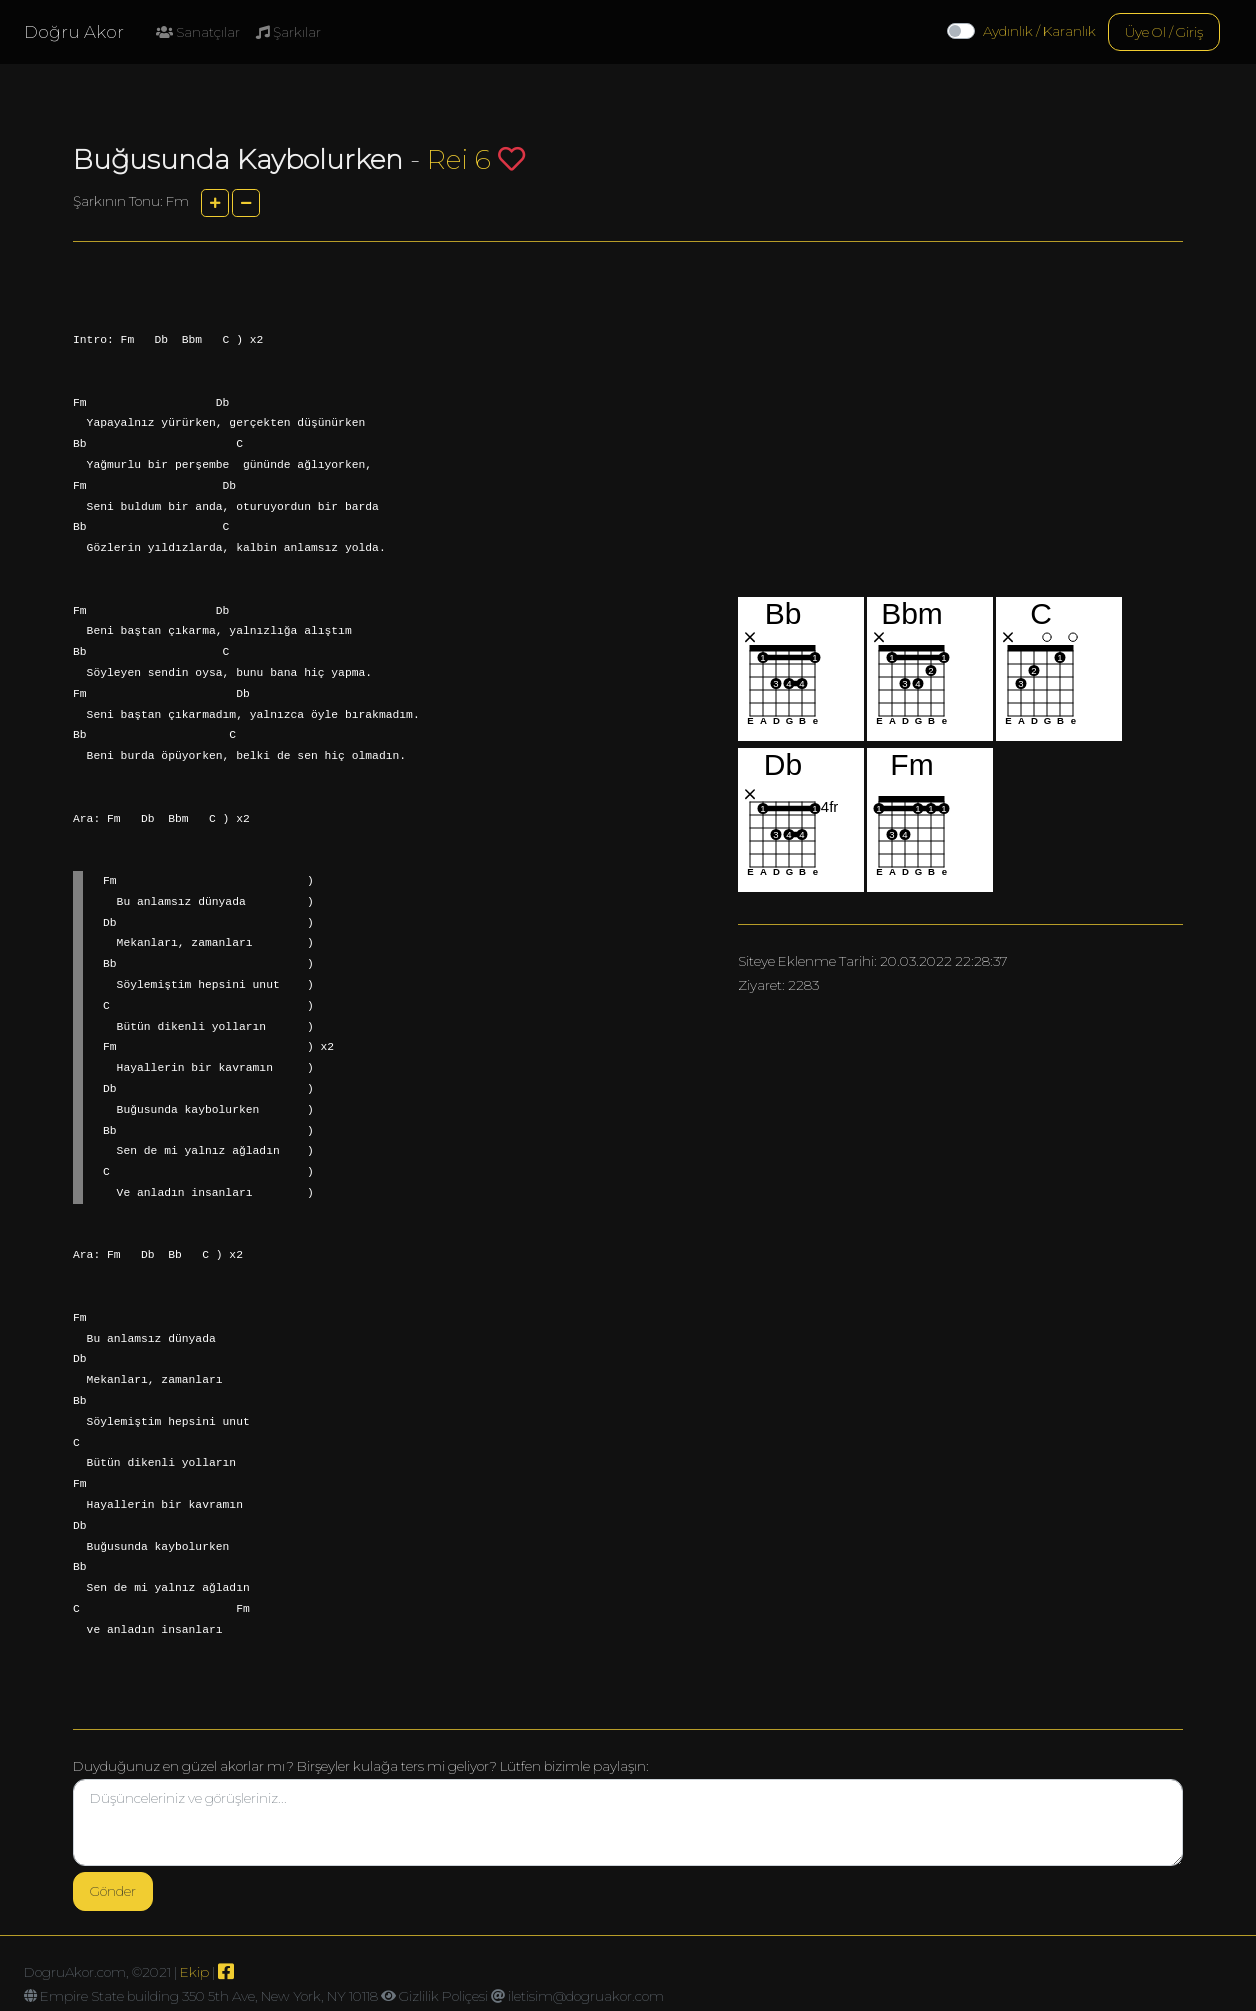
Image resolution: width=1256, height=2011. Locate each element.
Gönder (113, 1891)
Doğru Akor (74, 32)
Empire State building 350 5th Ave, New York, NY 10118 (209, 1996)
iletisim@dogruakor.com (586, 1996)
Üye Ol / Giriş (1164, 32)
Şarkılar (288, 32)
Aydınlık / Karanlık (1039, 31)
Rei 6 (459, 159)
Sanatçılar (198, 32)
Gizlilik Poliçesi (443, 1996)
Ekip (194, 1972)
